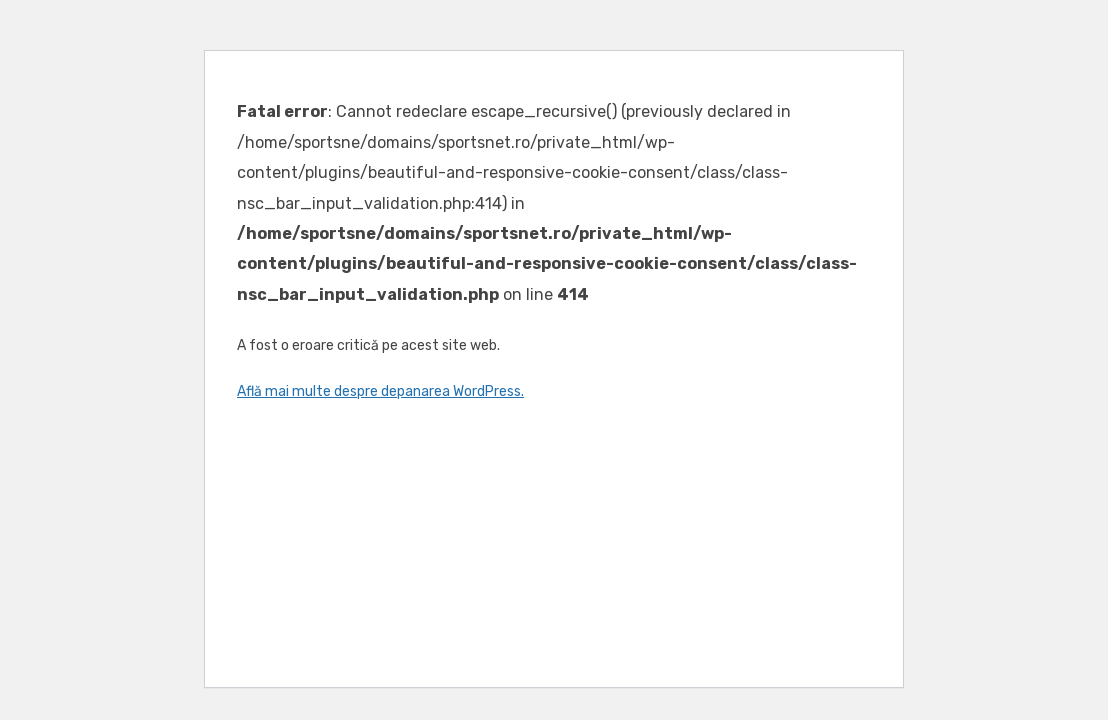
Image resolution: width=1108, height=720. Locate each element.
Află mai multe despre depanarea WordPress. (380, 391)
